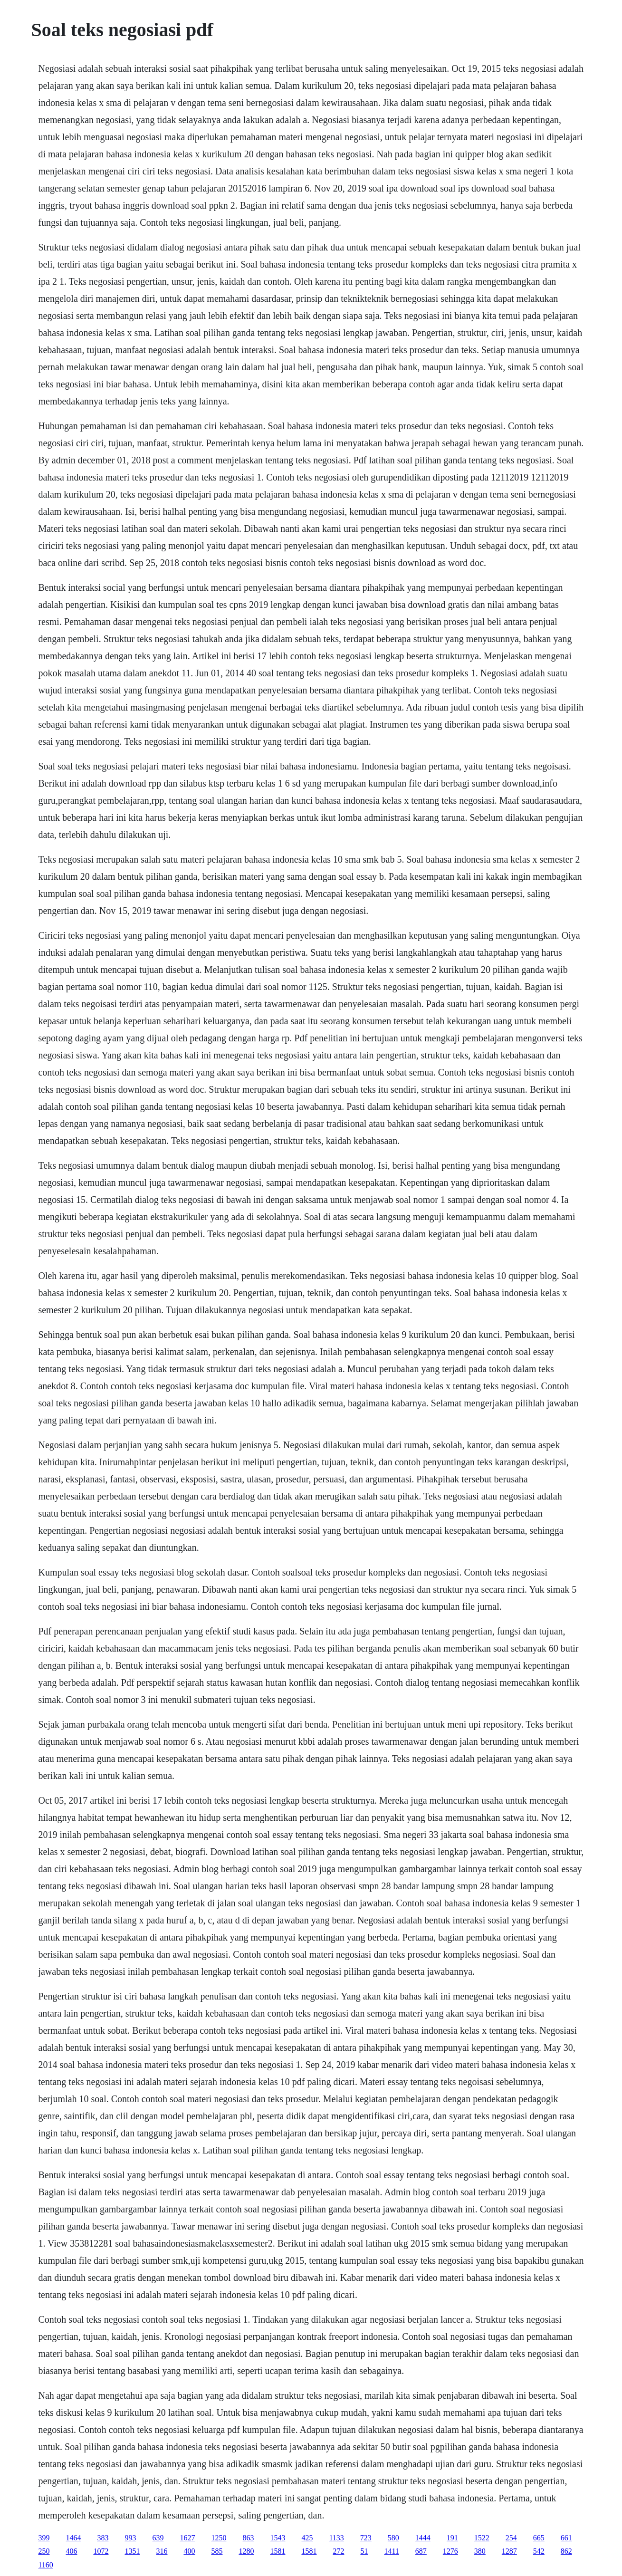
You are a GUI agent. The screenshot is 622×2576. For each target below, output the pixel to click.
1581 (277, 2551)
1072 (100, 2551)
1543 (277, 2538)
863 (248, 2538)
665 (539, 2538)
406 (71, 2551)
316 (161, 2551)
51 (364, 2551)
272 (338, 2551)
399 (43, 2538)
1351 (132, 2551)
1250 (218, 2538)
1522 (481, 2538)
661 (566, 2538)
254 (511, 2538)
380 (480, 2551)
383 (102, 2538)
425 (307, 2538)
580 (393, 2538)
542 (539, 2551)
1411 (391, 2551)
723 (366, 2538)
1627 (187, 2538)
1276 (450, 2551)
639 (157, 2538)
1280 (246, 2551)
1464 (73, 2538)
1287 (509, 2551)
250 (43, 2551)
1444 (423, 2538)
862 (566, 2551)
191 (452, 2538)
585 (216, 2551)
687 (421, 2551)
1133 (336, 2538)
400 (189, 2551)
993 (130, 2538)
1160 (45, 2565)
